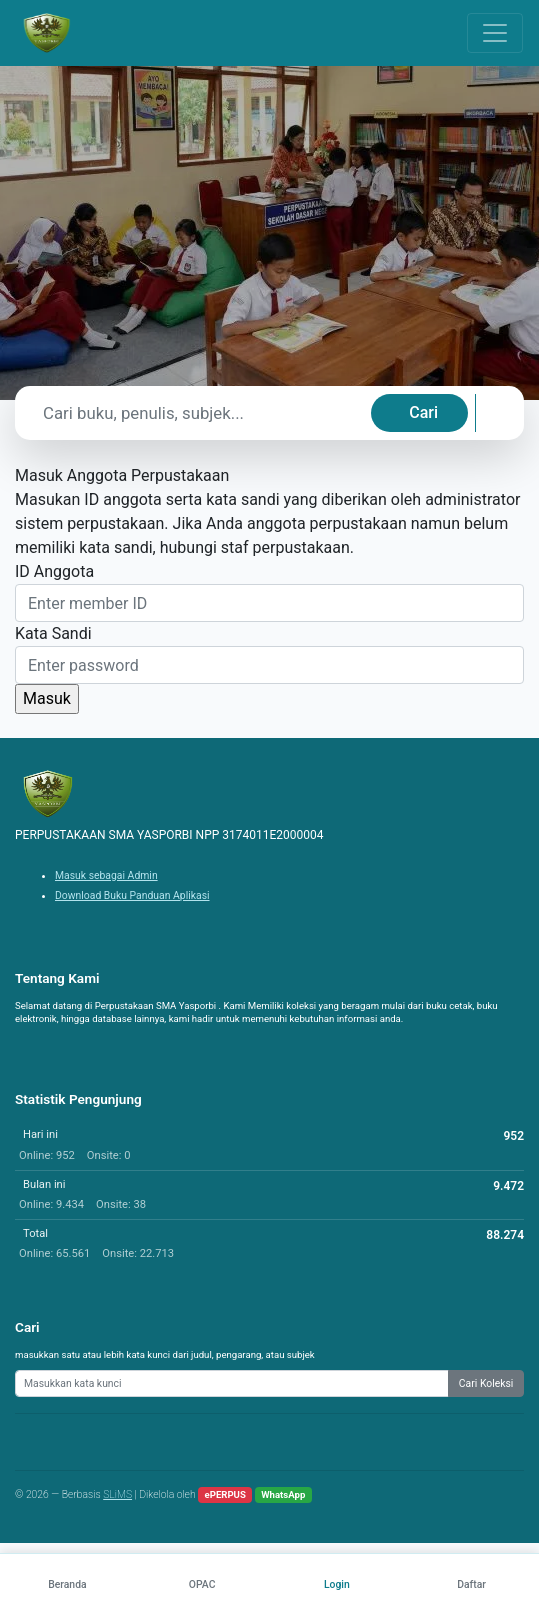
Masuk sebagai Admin (106, 875)
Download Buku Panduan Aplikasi (132, 895)
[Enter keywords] (232, 1383)
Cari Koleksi (486, 1383)
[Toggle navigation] (495, 33)
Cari (423, 412)
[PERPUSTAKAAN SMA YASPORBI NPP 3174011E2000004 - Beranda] (46, 33)
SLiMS (117, 1494)
